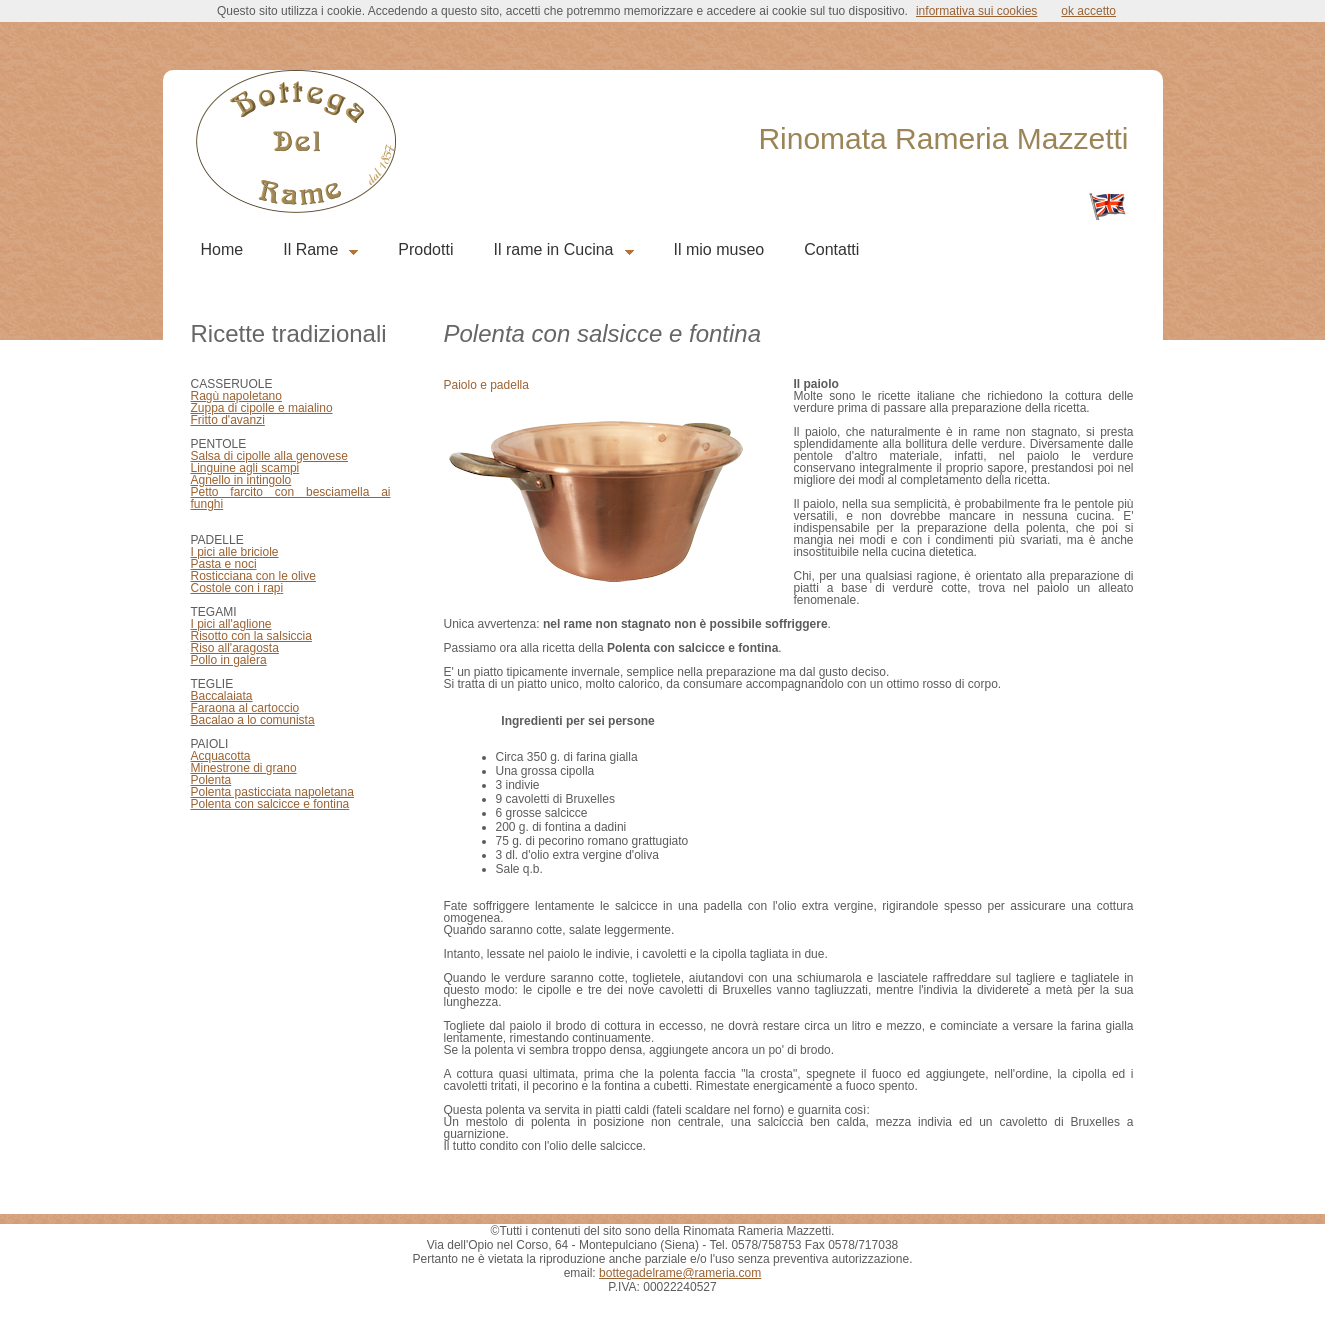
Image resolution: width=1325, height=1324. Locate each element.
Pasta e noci (224, 564)
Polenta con (222, 804)
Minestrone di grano (244, 768)
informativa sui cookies (976, 11)
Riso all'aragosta (235, 648)
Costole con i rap (236, 588)
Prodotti (425, 249)
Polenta (211, 780)
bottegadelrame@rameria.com (680, 1273)
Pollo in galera (229, 660)
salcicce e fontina (301, 804)
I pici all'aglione (231, 624)
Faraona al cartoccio (245, 708)
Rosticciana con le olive (253, 576)
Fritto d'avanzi (228, 420)
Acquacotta (221, 756)
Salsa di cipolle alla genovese (269, 456)
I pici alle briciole (235, 552)
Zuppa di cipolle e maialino (262, 408)
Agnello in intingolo (241, 480)
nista (301, 720)
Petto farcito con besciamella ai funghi (291, 498)
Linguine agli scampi (245, 468)
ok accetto (1088, 11)
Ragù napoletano (236, 396)
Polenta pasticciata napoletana (272, 792)
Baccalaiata (222, 696)
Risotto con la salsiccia (251, 636)
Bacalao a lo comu (240, 720)
